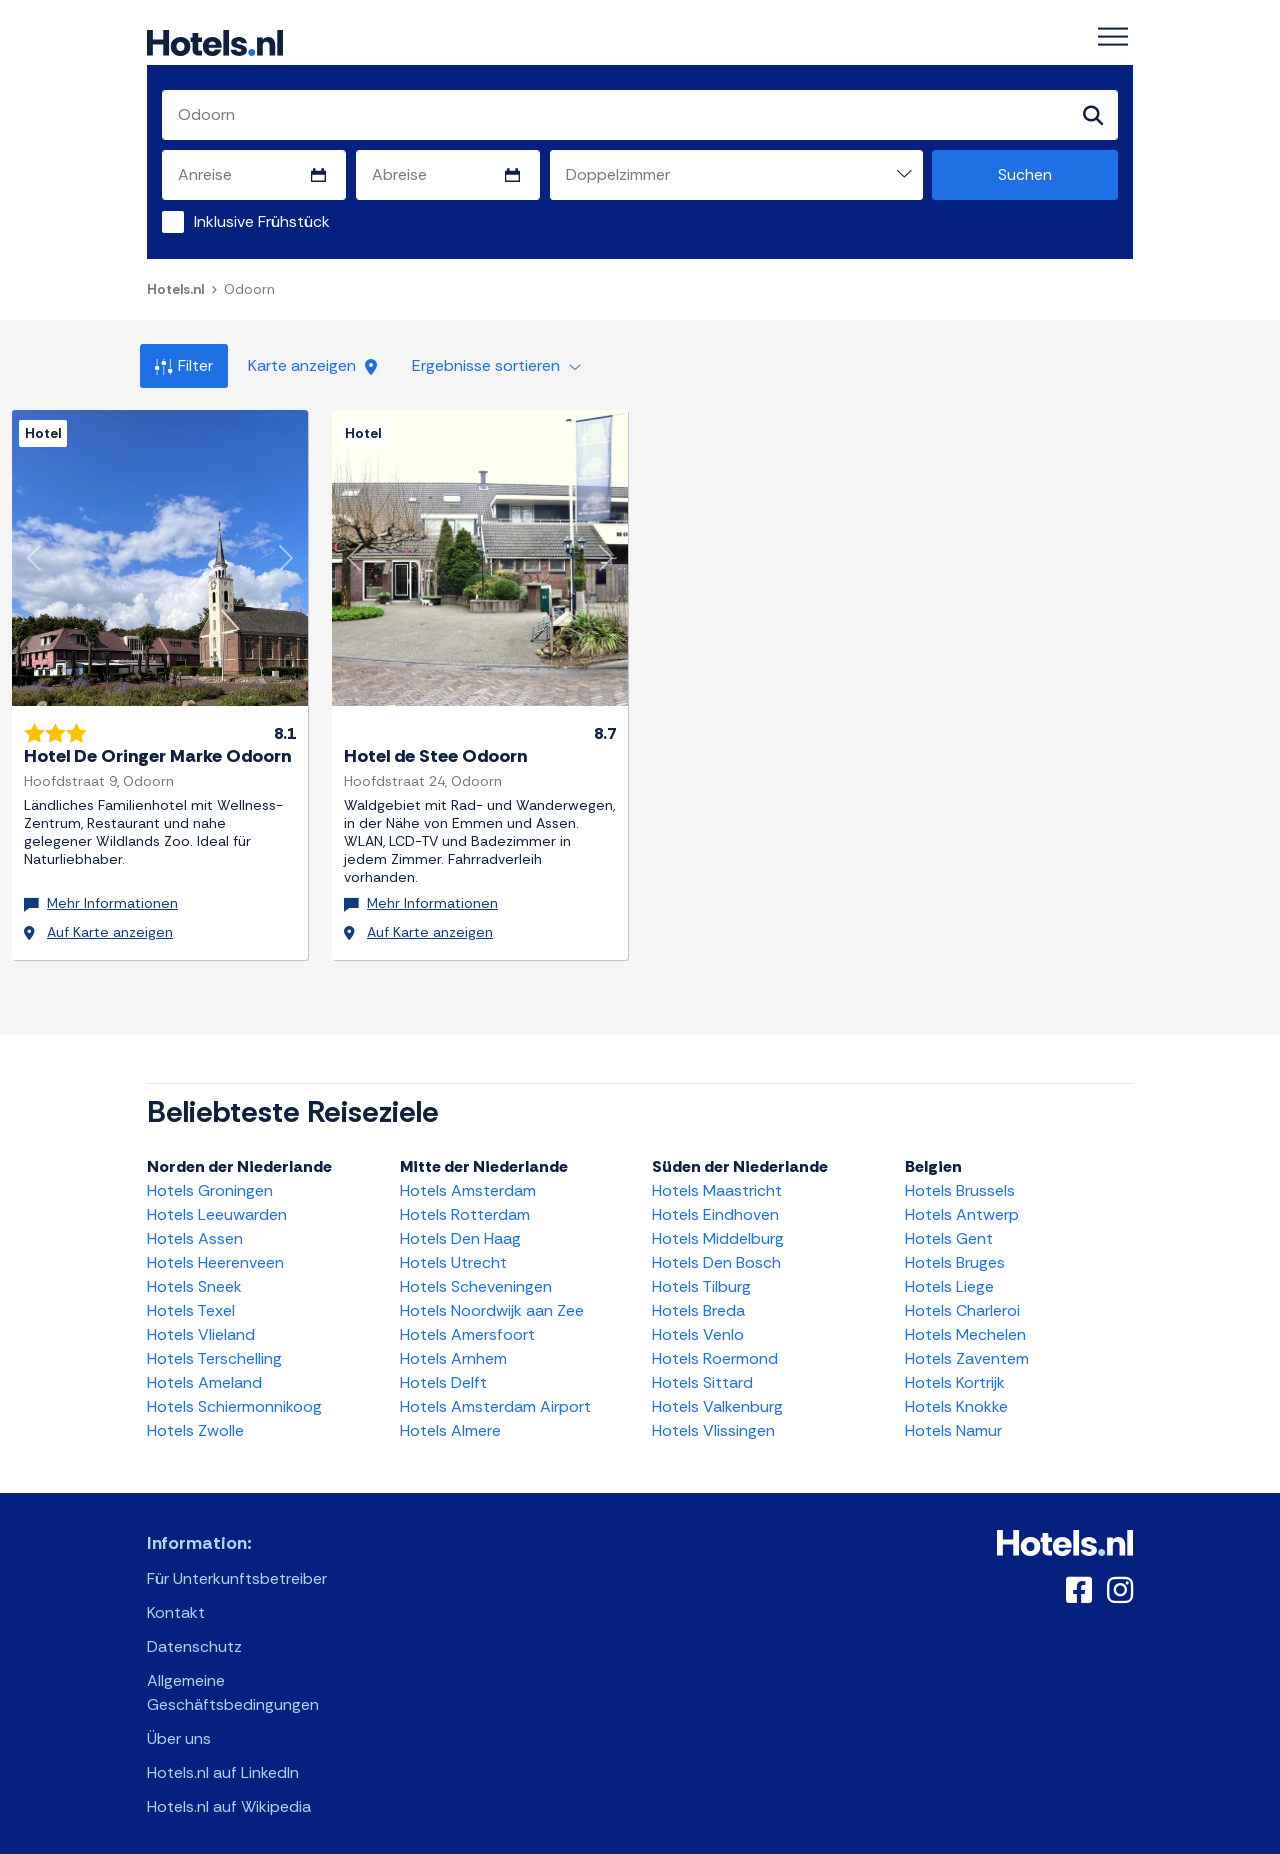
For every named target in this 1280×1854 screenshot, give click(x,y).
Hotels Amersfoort (467, 1324)
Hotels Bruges (955, 1252)
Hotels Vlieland (201, 1324)
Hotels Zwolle (195, 1420)
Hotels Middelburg (718, 1228)
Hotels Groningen (210, 1180)
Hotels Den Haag (460, 1228)
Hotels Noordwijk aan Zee (492, 1300)
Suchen (1025, 175)
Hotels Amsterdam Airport (495, 1396)
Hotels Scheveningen (476, 1276)
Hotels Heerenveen (215, 1252)
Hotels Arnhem (453, 1348)
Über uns (179, 1728)
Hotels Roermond (715, 1348)
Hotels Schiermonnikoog (234, 1396)
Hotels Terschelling (214, 1348)
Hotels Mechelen (965, 1324)
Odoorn (249, 290)
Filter (184, 366)
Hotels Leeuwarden (217, 1204)
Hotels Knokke (956, 1396)
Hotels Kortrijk (955, 1372)
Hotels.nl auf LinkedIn (223, 1762)
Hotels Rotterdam (465, 1204)
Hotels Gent (949, 1228)
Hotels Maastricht (717, 1180)
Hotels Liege (949, 1276)
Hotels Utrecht (453, 1252)
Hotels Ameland (204, 1372)
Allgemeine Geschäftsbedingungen (233, 1682)
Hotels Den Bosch (716, 1252)
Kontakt (176, 1602)
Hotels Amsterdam (468, 1180)
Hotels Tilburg (701, 1276)
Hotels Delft (443, 1372)
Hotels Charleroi (962, 1300)
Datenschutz (194, 1636)
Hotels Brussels (960, 1180)
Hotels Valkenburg (717, 1396)
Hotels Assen (195, 1228)
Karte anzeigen (312, 366)
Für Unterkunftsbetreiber (237, 1568)
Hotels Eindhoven (715, 1204)
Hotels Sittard (702, 1372)
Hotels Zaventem (967, 1348)
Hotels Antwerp (962, 1204)
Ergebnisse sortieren (496, 366)
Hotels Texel (191, 1300)
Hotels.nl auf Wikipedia (229, 1796)
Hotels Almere (450, 1420)
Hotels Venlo (698, 1324)
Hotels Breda (698, 1300)
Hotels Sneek (194, 1276)
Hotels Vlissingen (713, 1420)
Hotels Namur (953, 1420)
